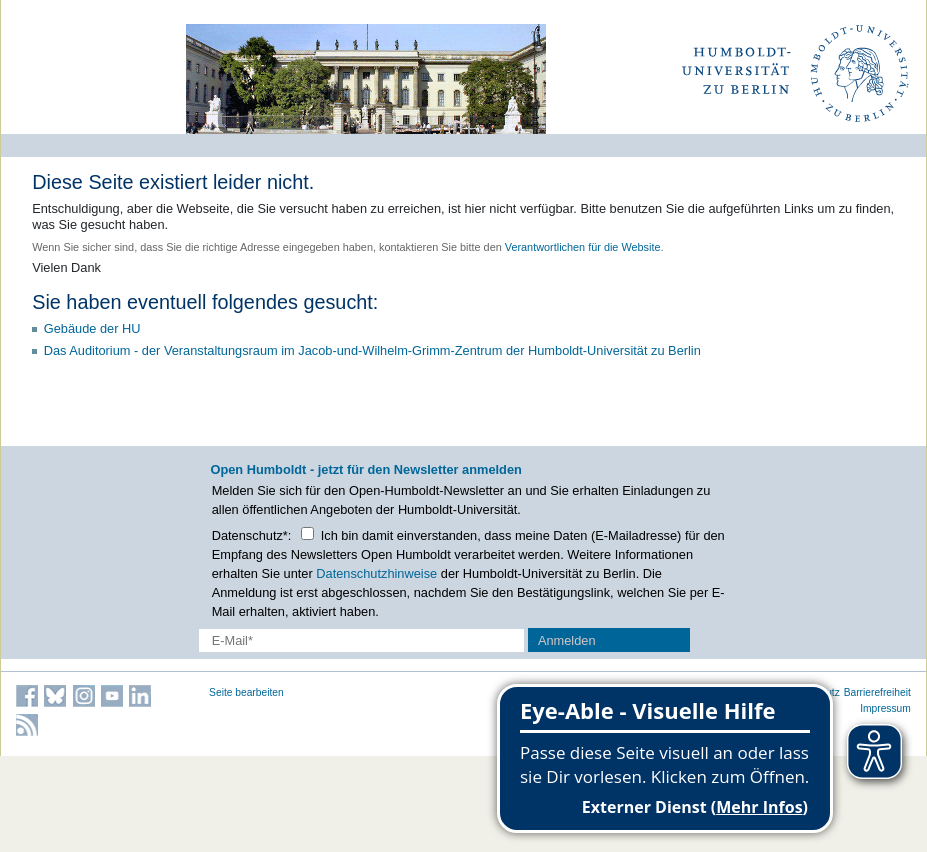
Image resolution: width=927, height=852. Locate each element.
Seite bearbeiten (246, 692)
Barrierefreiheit (877, 692)
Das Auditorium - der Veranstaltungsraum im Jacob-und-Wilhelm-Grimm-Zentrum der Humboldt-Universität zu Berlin (372, 350)
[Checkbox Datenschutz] (307, 533)
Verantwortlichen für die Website (583, 247)
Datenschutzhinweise (376, 573)
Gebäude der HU (92, 328)
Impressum (885, 708)
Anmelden (567, 640)
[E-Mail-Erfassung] (361, 640)
